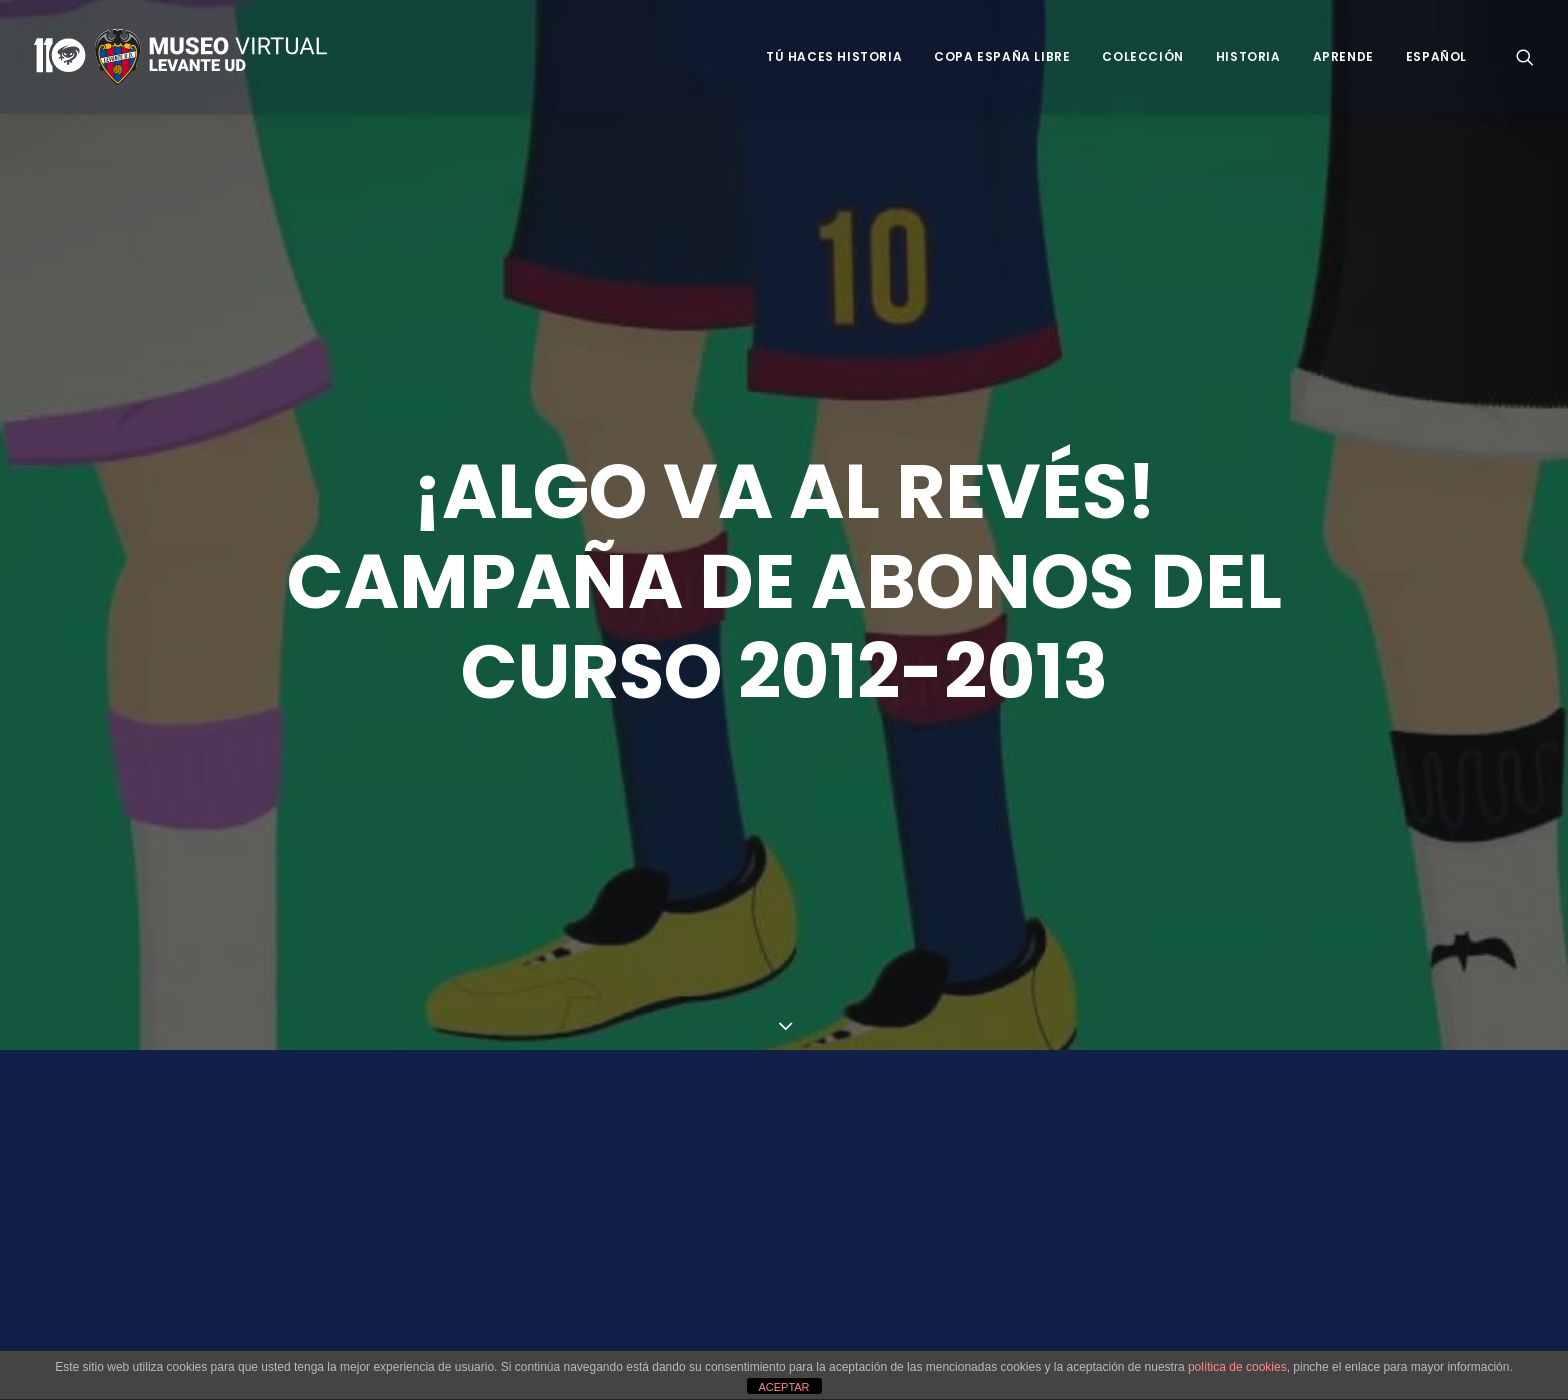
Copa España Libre (1002, 56)
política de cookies (1237, 1367)
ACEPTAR (783, 1387)
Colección (1142, 56)
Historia (1248, 56)
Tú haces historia (834, 56)
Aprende (1343, 56)
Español (1436, 56)
